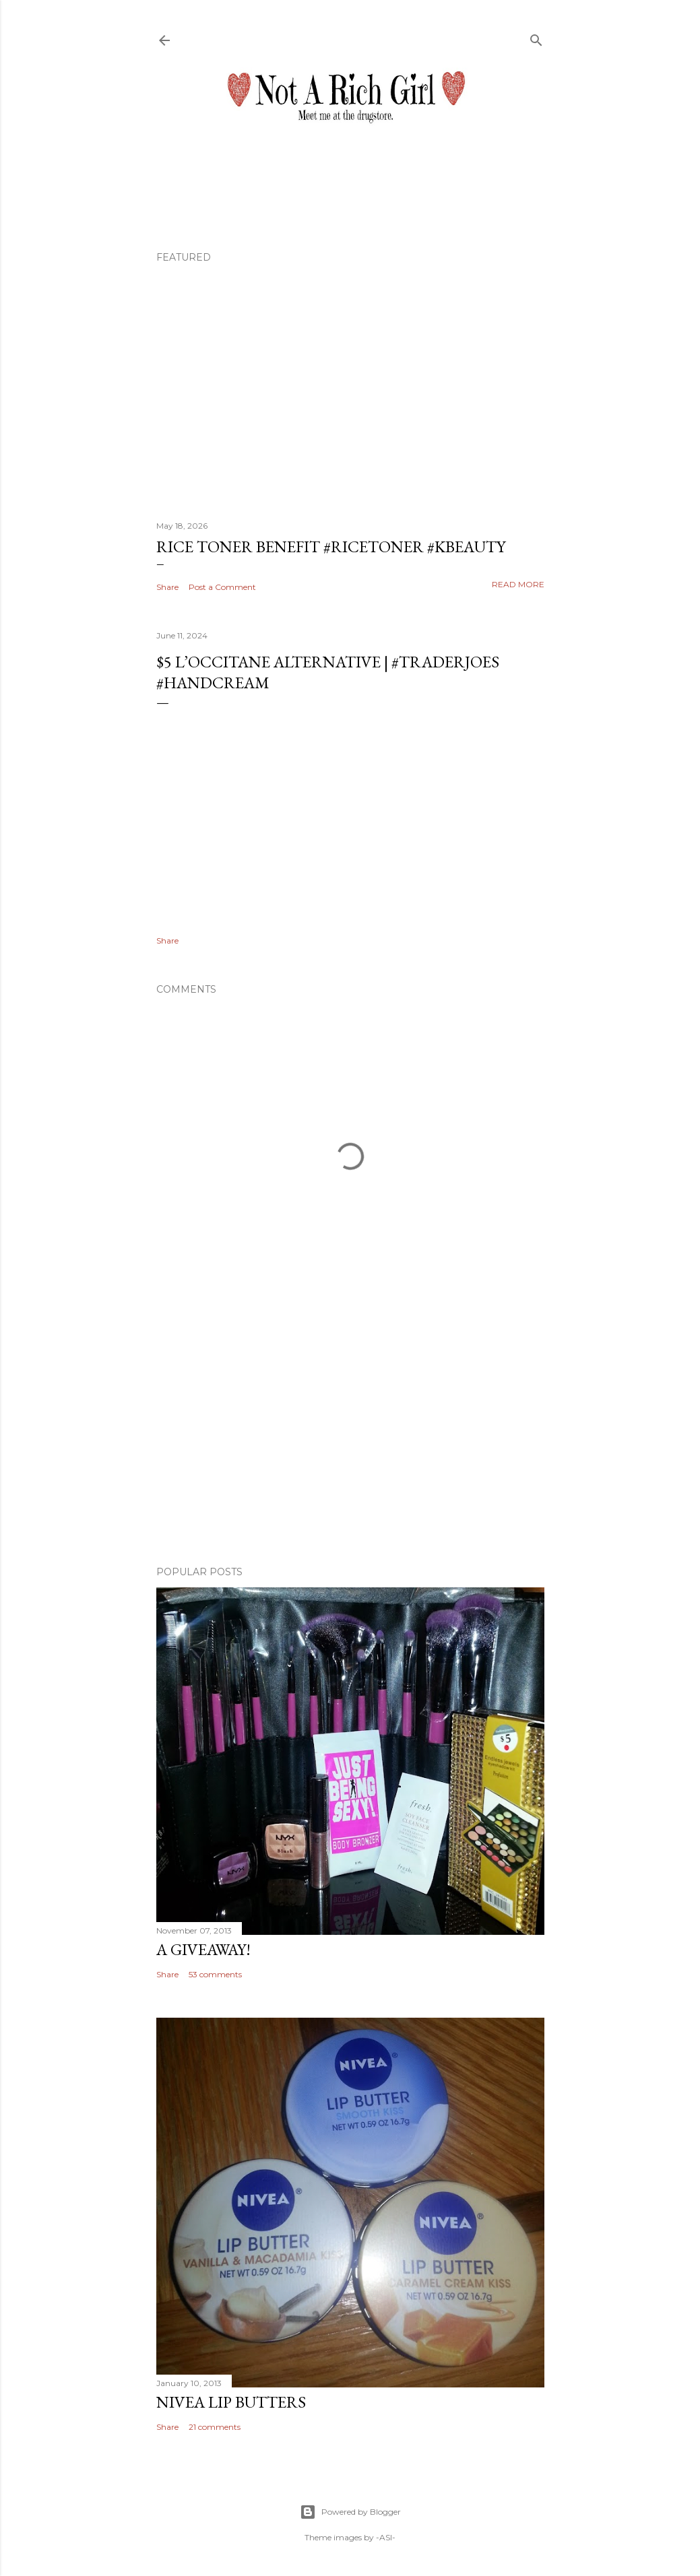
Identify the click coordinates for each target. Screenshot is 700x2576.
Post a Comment (222, 587)
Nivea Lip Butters (231, 2401)
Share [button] (167, 587)
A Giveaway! (203, 1949)
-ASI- (385, 2537)
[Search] (536, 37)
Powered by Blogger (350, 2512)
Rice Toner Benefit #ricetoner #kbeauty (330, 546)
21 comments (215, 2427)
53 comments (215, 1974)
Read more (518, 584)
